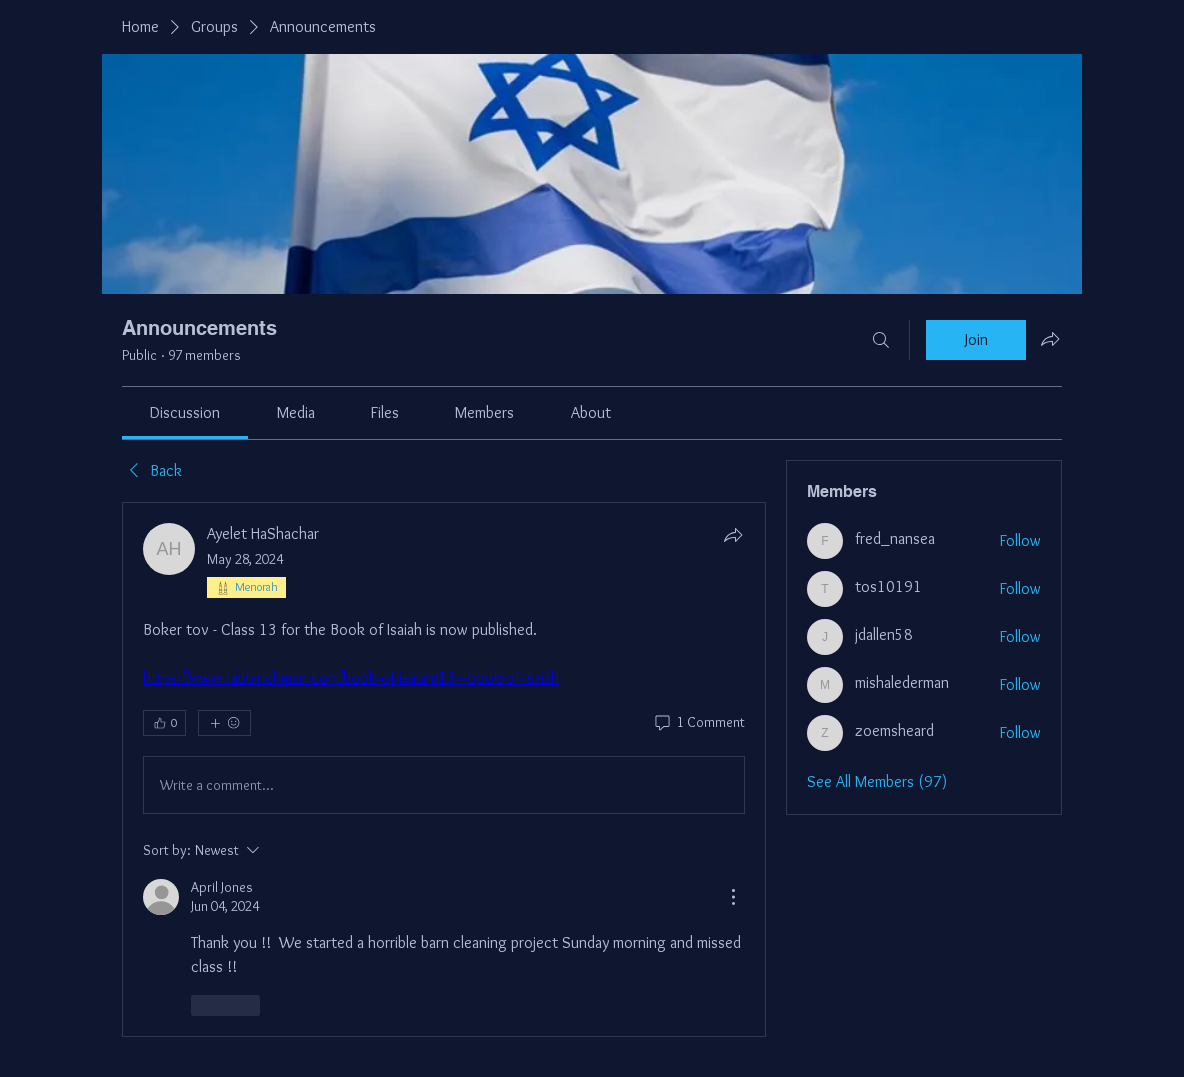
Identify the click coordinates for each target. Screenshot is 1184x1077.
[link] (185, 412)
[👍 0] (164, 723)
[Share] (733, 535)
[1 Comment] (698, 723)
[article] (444, 769)
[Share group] (1050, 339)
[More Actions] (733, 897)
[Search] (881, 340)
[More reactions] (224, 723)
